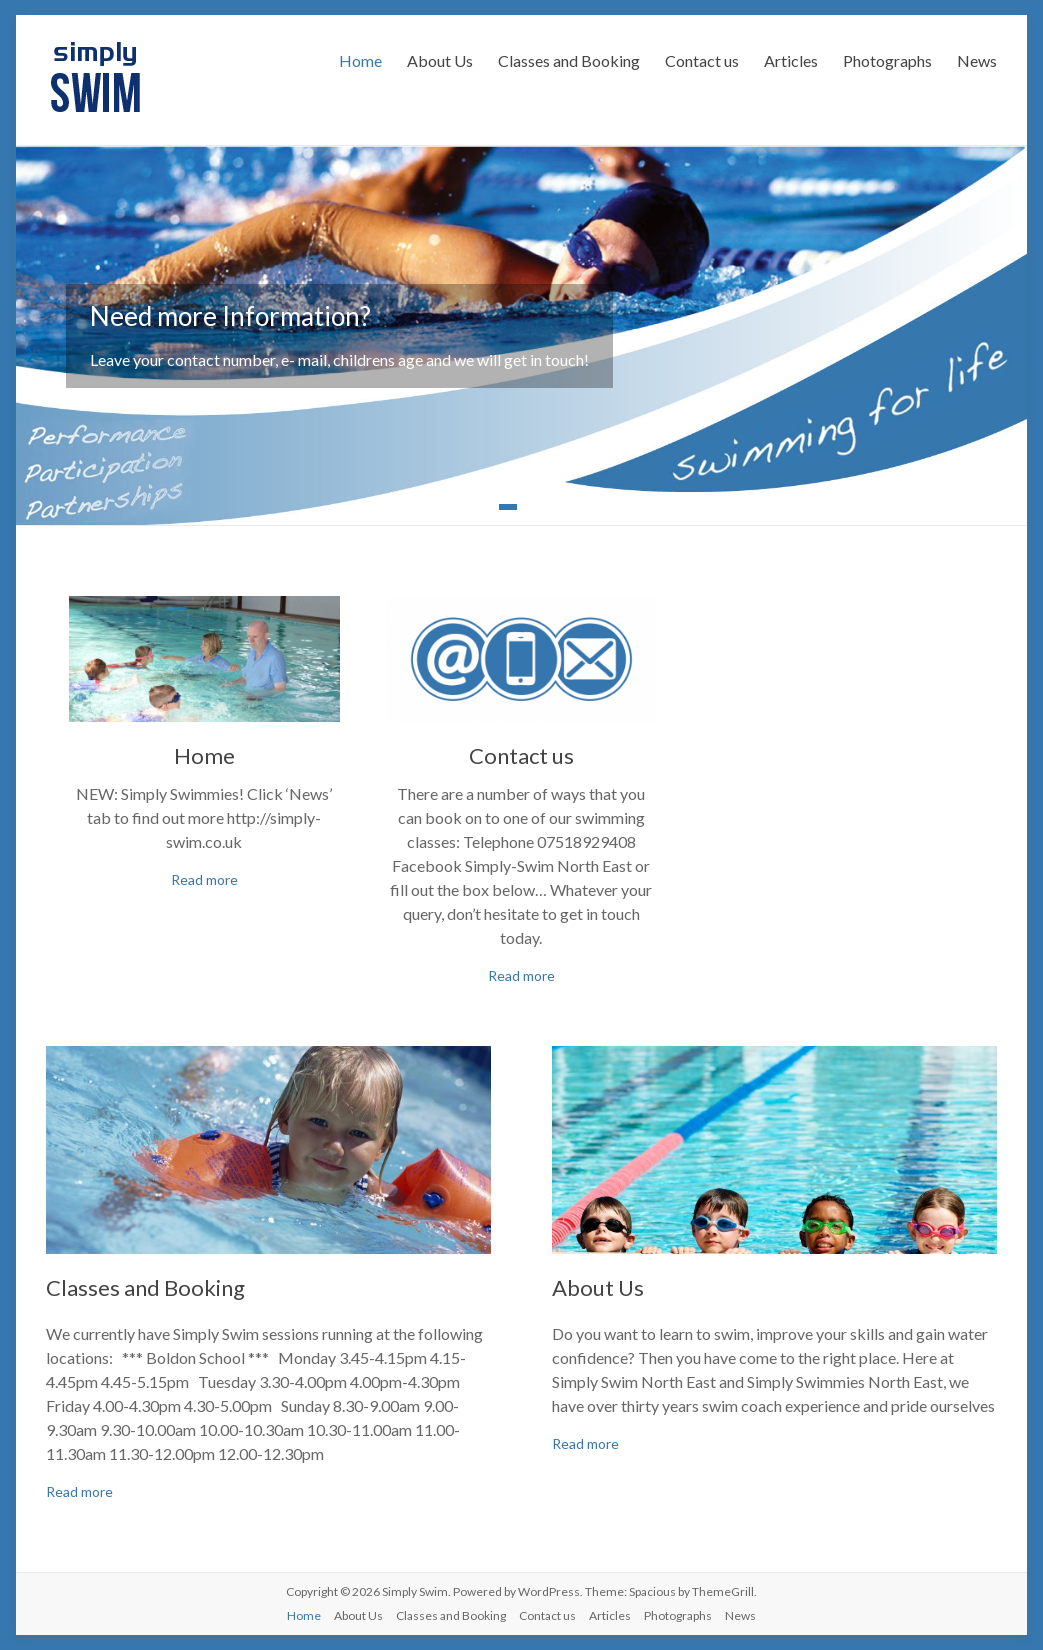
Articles (791, 60)
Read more (204, 879)
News (977, 60)
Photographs (887, 60)
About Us (440, 60)
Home (360, 60)
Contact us (702, 60)
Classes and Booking (569, 60)
